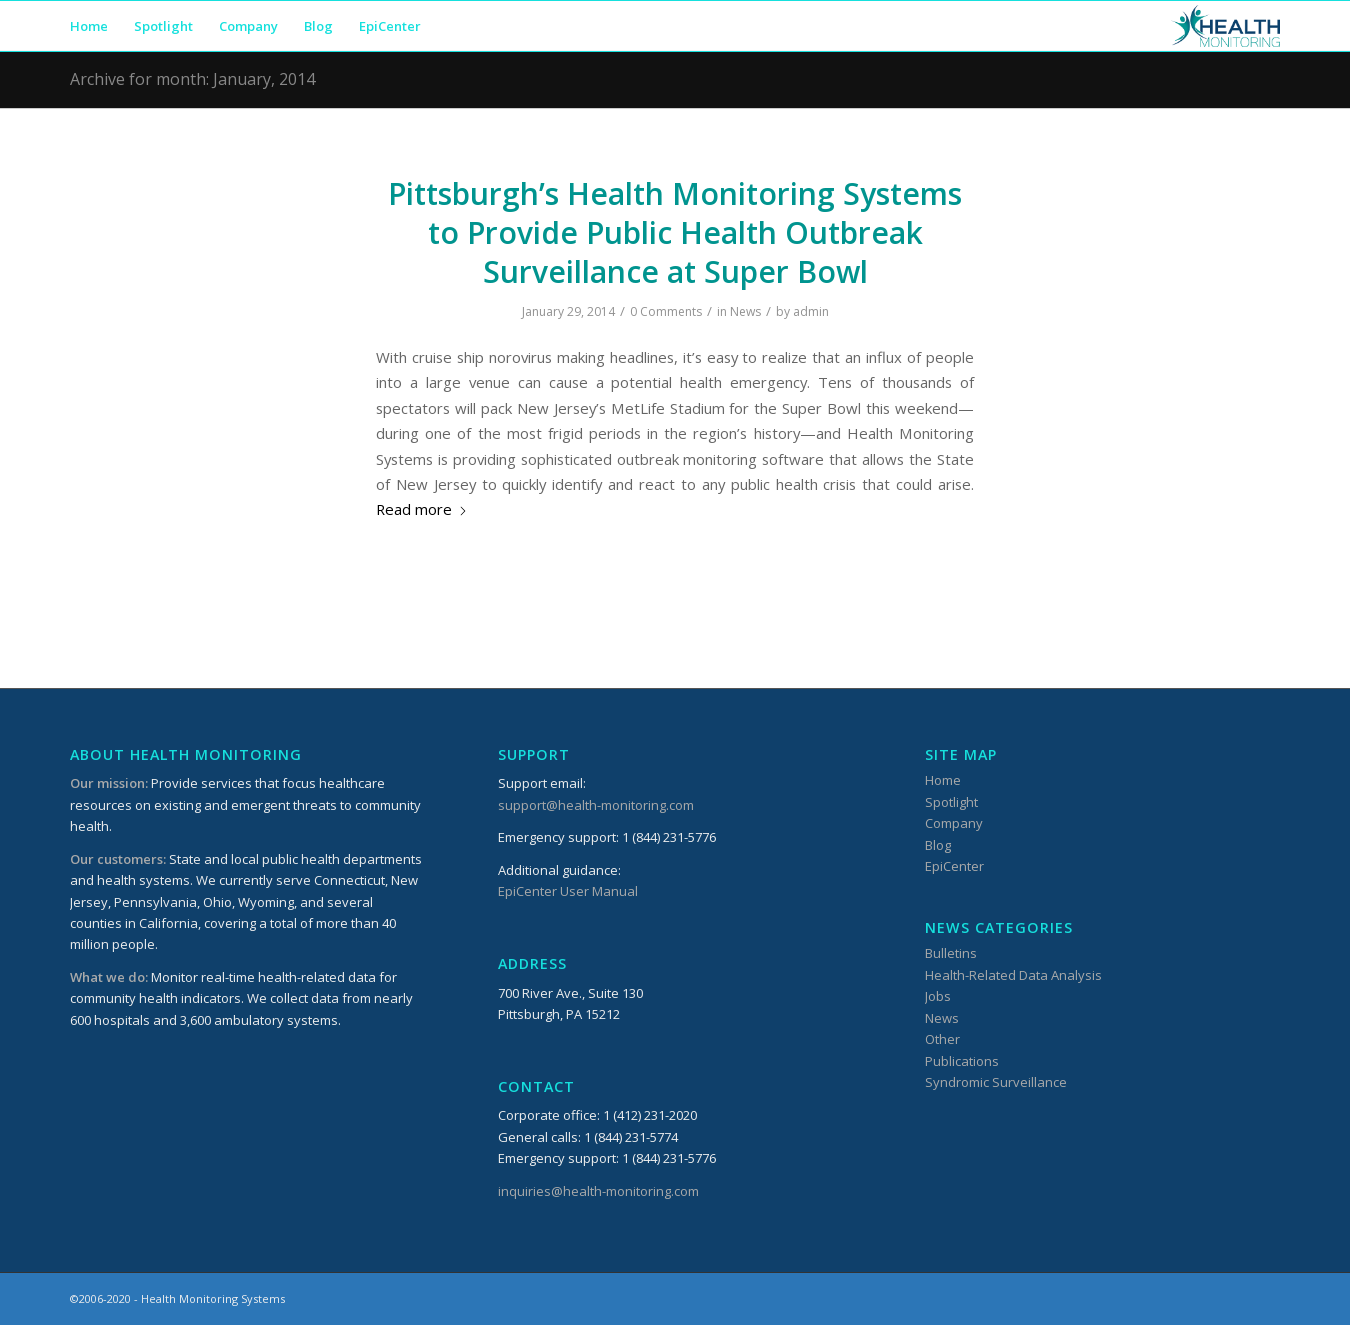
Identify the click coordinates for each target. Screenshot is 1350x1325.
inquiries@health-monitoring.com (598, 1191)
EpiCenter (954, 866)
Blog (938, 845)
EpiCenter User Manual (568, 891)
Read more (422, 509)
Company (954, 823)
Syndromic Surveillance (996, 1082)
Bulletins (951, 953)
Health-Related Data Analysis (1013, 975)
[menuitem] (89, 26)
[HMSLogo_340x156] (1225, 26)
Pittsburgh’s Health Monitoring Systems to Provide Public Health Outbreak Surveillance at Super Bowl (675, 232)
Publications (962, 1061)
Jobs (938, 996)
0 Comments (666, 311)
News (745, 311)
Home (943, 780)
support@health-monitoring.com (596, 805)
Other (942, 1039)
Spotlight (951, 802)
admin (811, 311)
